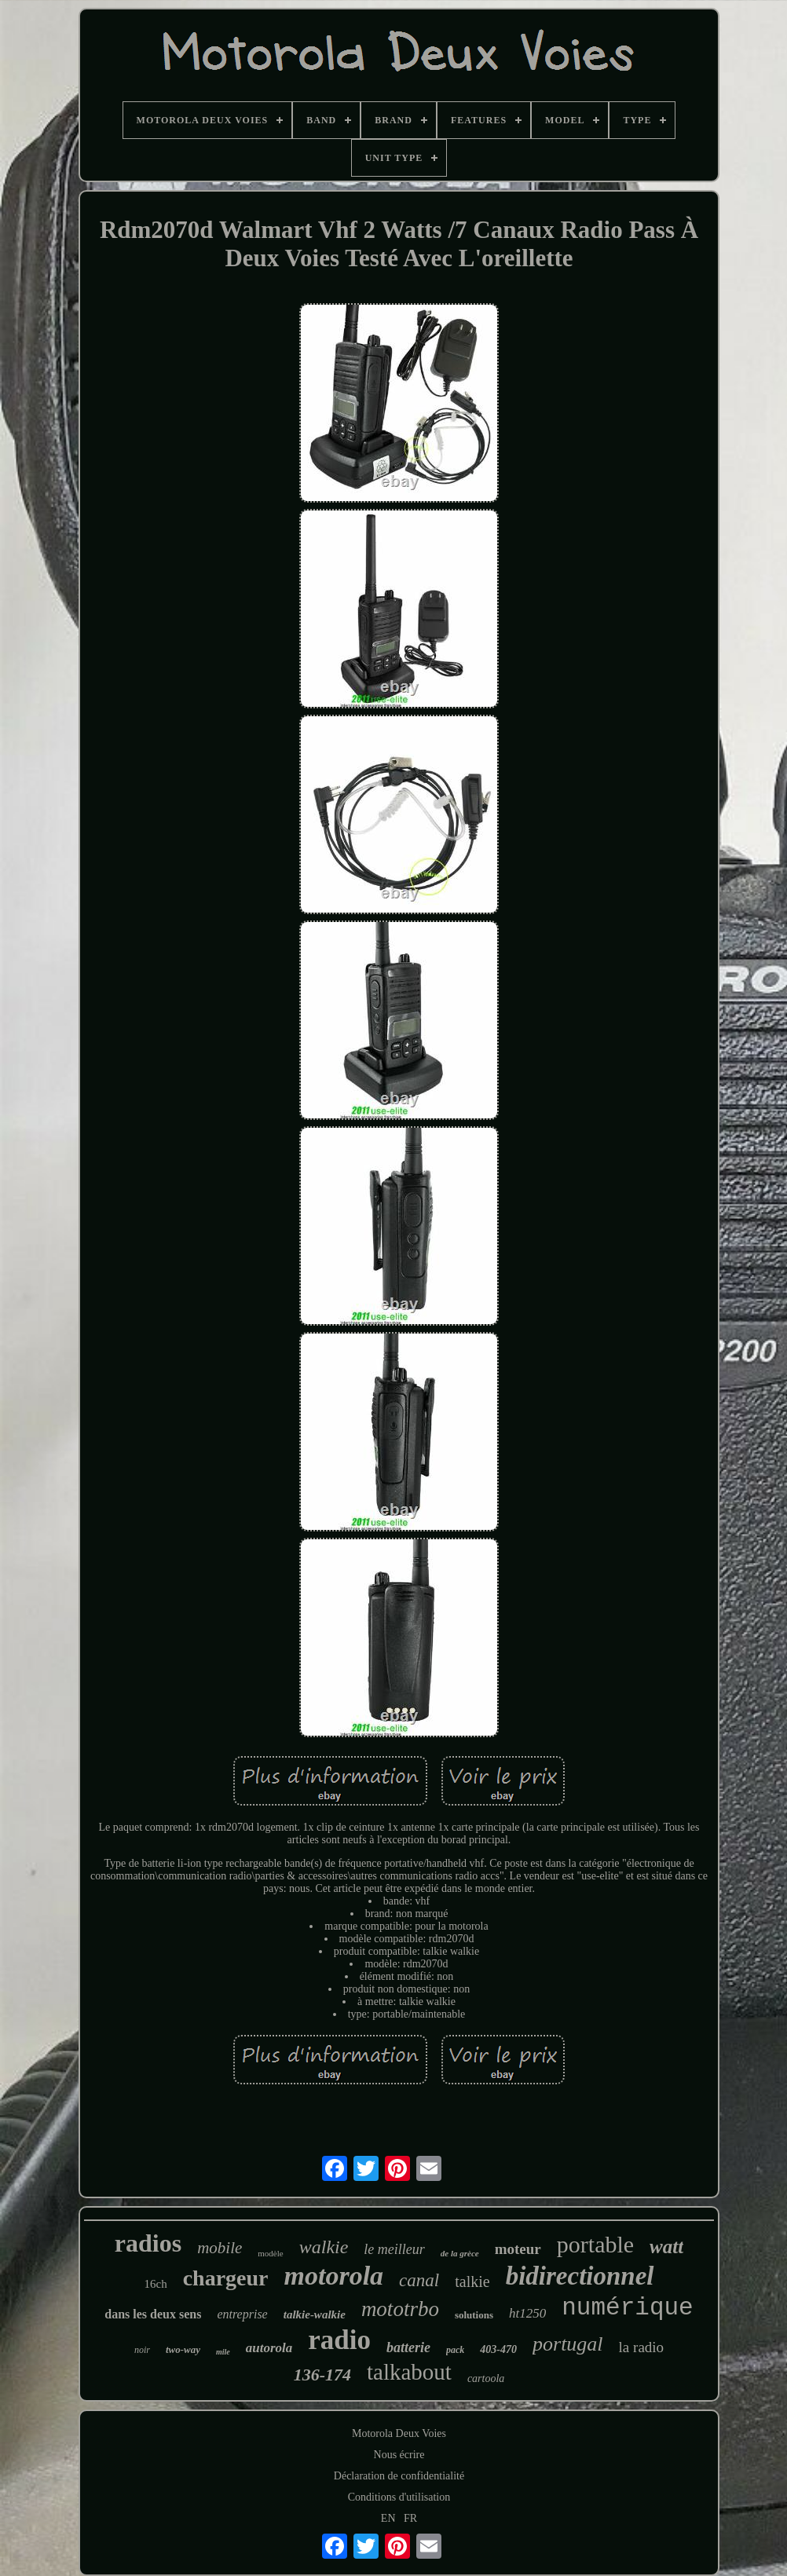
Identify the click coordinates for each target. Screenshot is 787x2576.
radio (339, 2340)
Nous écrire (399, 2455)
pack (455, 2349)
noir (142, 2349)
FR (410, 2518)
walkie (324, 2247)
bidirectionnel (580, 2276)
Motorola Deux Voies (399, 2433)
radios (148, 2243)
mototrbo (400, 2309)
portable (595, 2244)
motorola (334, 2275)
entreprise (242, 2314)
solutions (474, 2315)
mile (223, 2351)
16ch (156, 2284)
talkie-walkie (315, 2314)
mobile (219, 2247)
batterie (408, 2347)
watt (666, 2246)
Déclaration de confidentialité (399, 2476)
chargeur (226, 2278)
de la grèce (460, 2253)
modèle (270, 2253)
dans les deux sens (152, 2314)
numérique (627, 2308)
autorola (269, 2347)
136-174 (322, 2374)
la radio (641, 2347)
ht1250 (527, 2313)
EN (388, 2518)
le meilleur (394, 2249)
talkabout (409, 2371)
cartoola (485, 2378)
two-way (183, 2349)
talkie (472, 2281)
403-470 (498, 2349)
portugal (568, 2344)
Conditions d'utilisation (399, 2497)
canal (419, 2280)
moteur (518, 2249)
